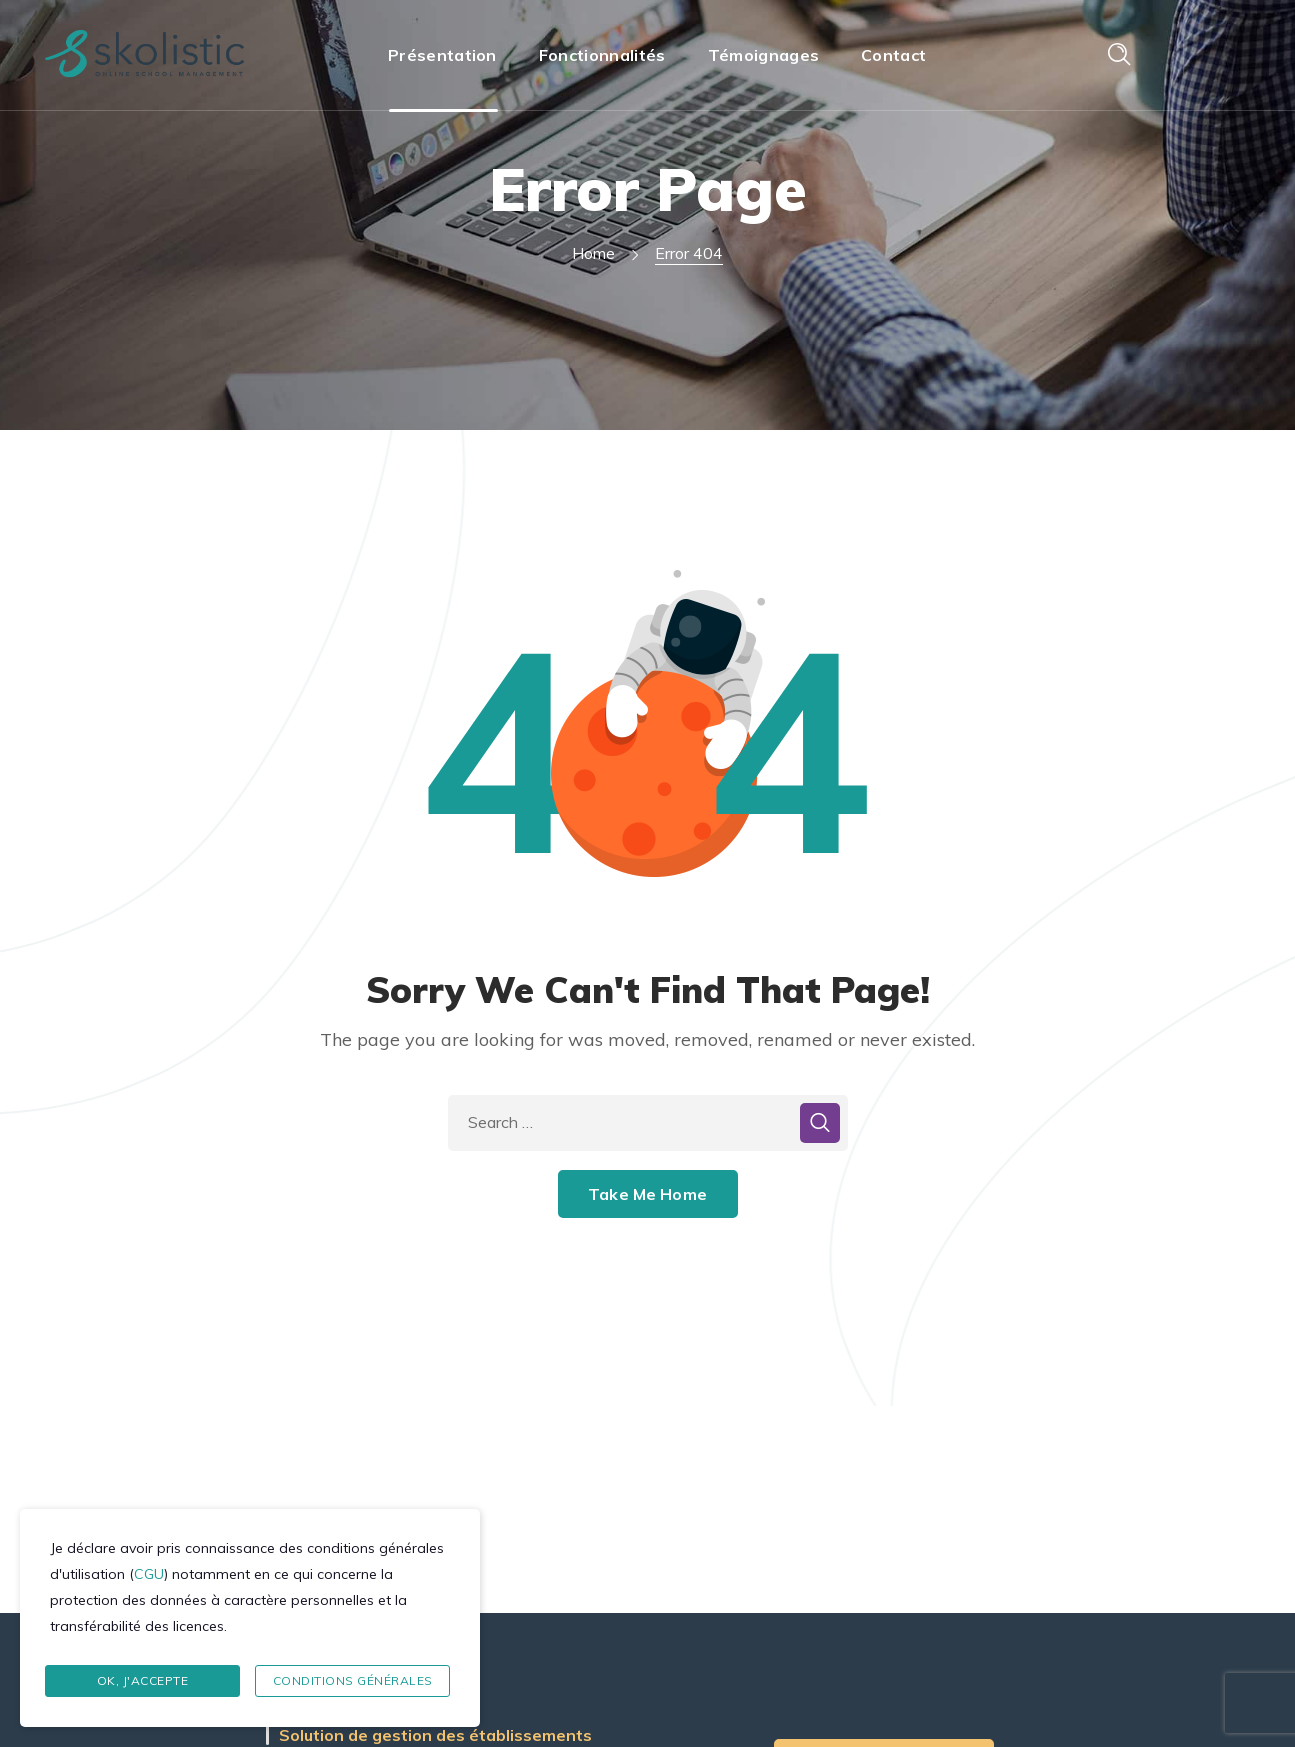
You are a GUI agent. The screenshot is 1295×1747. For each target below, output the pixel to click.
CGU (149, 1574)
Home (593, 253)
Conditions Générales (353, 1680)
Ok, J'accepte (143, 1680)
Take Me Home (647, 1194)
